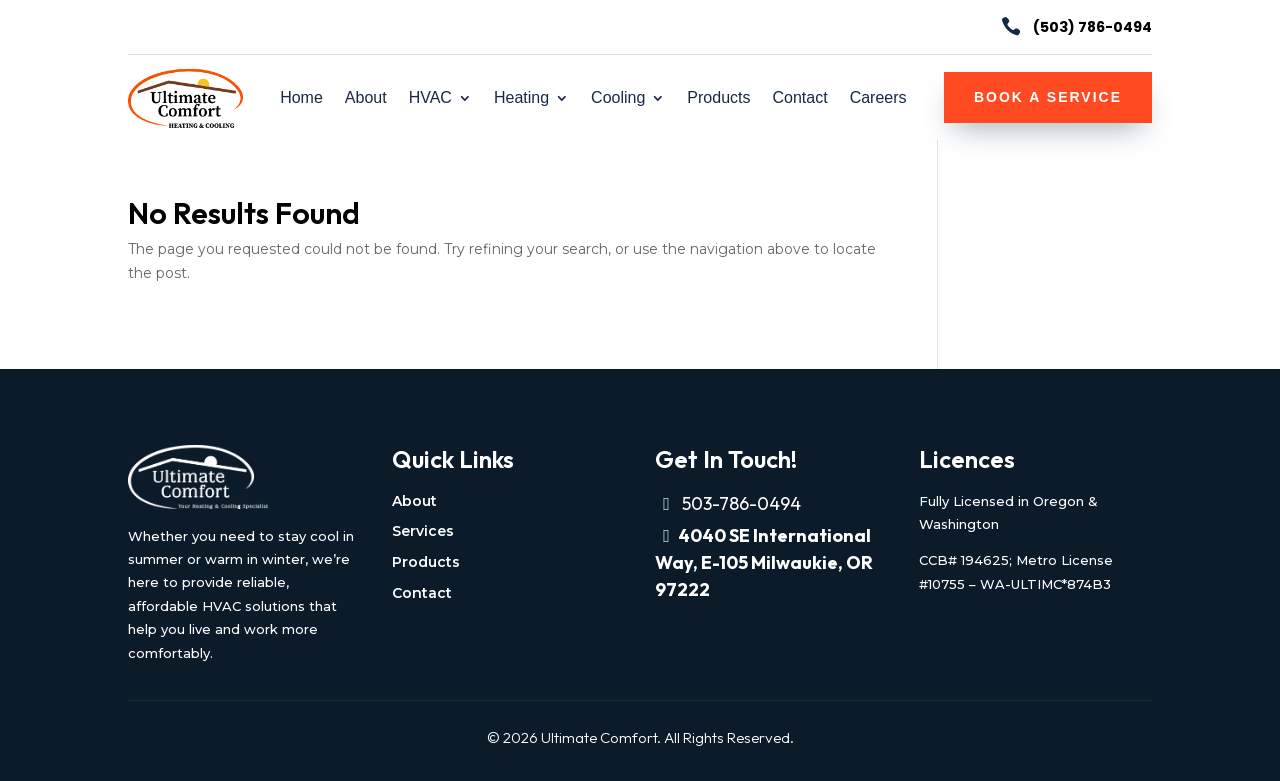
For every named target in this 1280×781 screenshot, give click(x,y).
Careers (878, 98)
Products (718, 98)
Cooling (618, 98)
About (366, 98)
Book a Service (1048, 97)
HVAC (430, 98)
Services (423, 531)
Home (301, 98)
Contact (799, 98)
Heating (521, 98)
